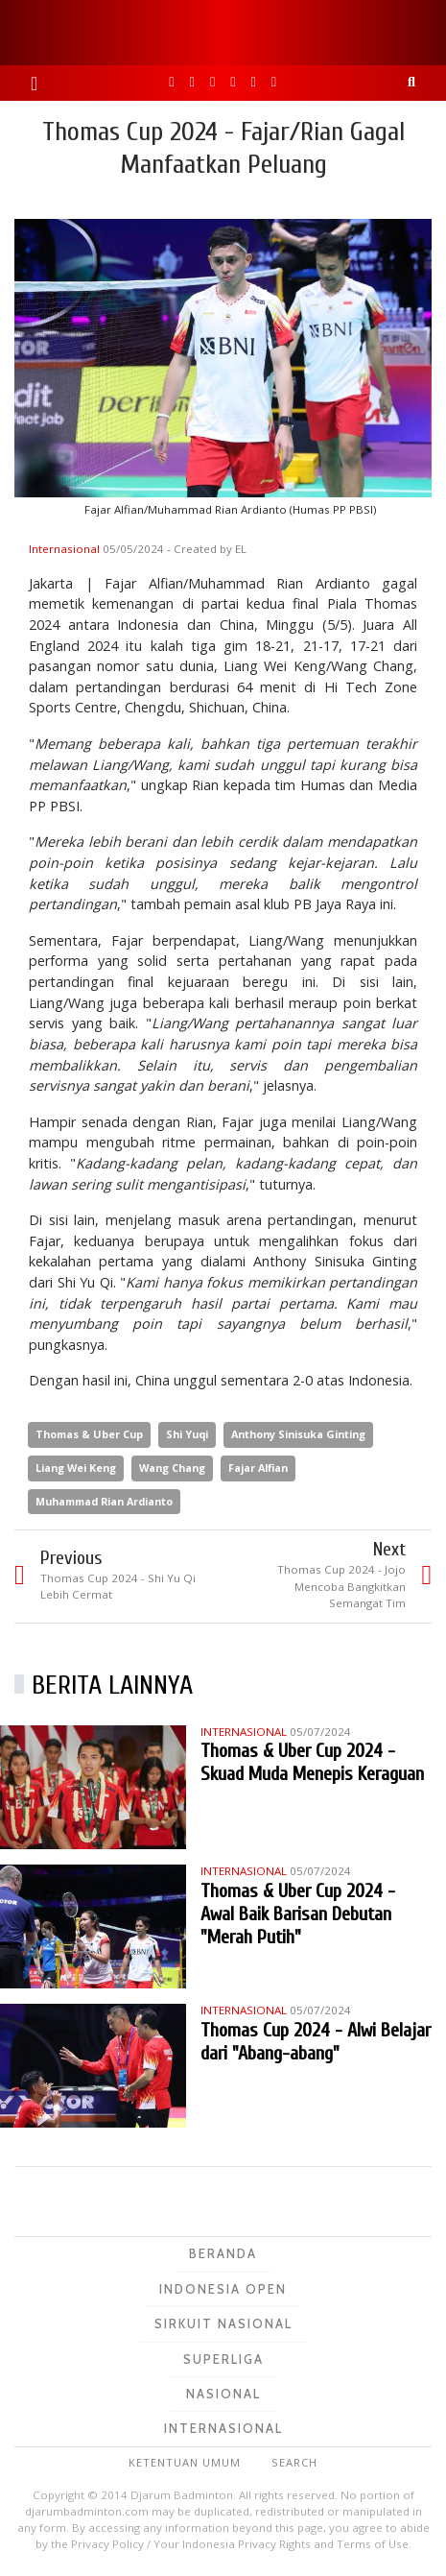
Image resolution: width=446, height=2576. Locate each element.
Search (294, 2462)
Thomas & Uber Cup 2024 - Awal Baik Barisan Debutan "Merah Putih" (297, 1914)
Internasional (66, 549)
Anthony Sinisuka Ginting (298, 1434)
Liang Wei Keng (75, 1467)
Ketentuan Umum (185, 2462)
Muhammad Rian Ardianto (104, 1501)
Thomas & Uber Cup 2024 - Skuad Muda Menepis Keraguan (312, 1762)
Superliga (223, 2359)
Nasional (223, 2393)
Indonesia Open (223, 2289)
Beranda (223, 2253)
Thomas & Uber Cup (89, 1434)
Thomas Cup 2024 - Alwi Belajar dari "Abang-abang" (315, 2041)
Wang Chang (172, 1467)
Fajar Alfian (258, 1467)
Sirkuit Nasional (223, 2323)
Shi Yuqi (187, 1434)
